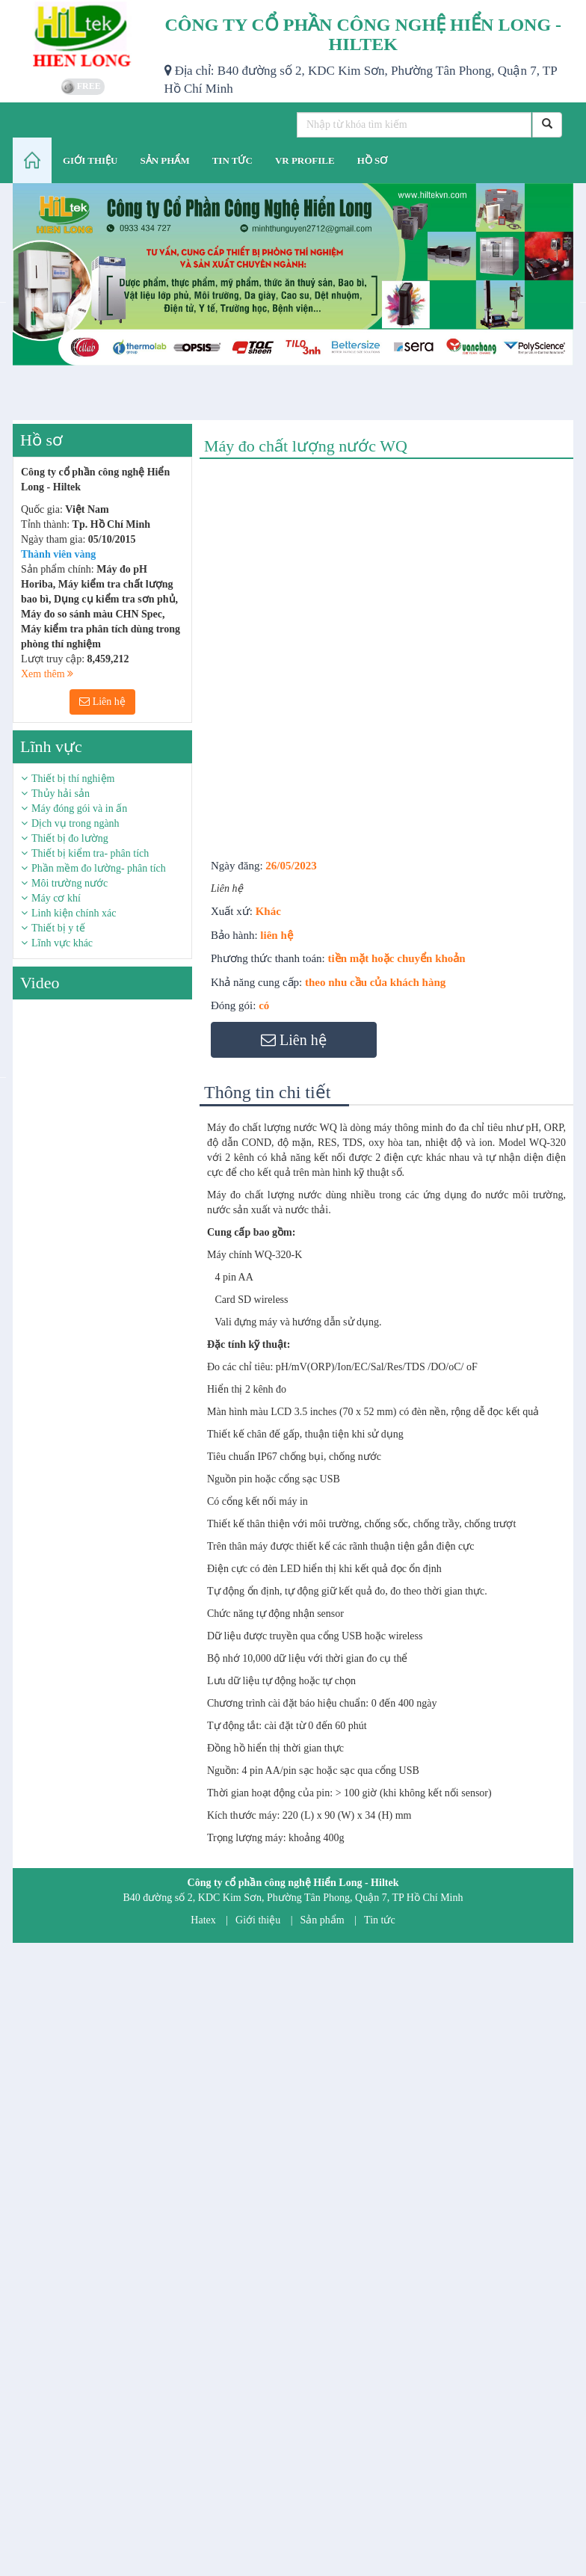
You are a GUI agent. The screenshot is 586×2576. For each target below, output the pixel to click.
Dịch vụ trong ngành (75, 823)
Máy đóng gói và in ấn (79, 808)
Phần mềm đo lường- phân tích (98, 868)
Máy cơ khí (56, 898)
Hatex (203, 1920)
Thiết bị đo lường (69, 838)
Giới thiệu (257, 1920)
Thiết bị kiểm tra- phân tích (90, 853)
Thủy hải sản (60, 793)
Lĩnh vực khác (62, 943)
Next (203, 1076)
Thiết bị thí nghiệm (72, 778)
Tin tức (379, 1920)
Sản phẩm (322, 1920)
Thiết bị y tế (58, 928)
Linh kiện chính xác (73, 913)
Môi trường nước (69, 883)
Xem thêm (47, 674)
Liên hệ (102, 701)
